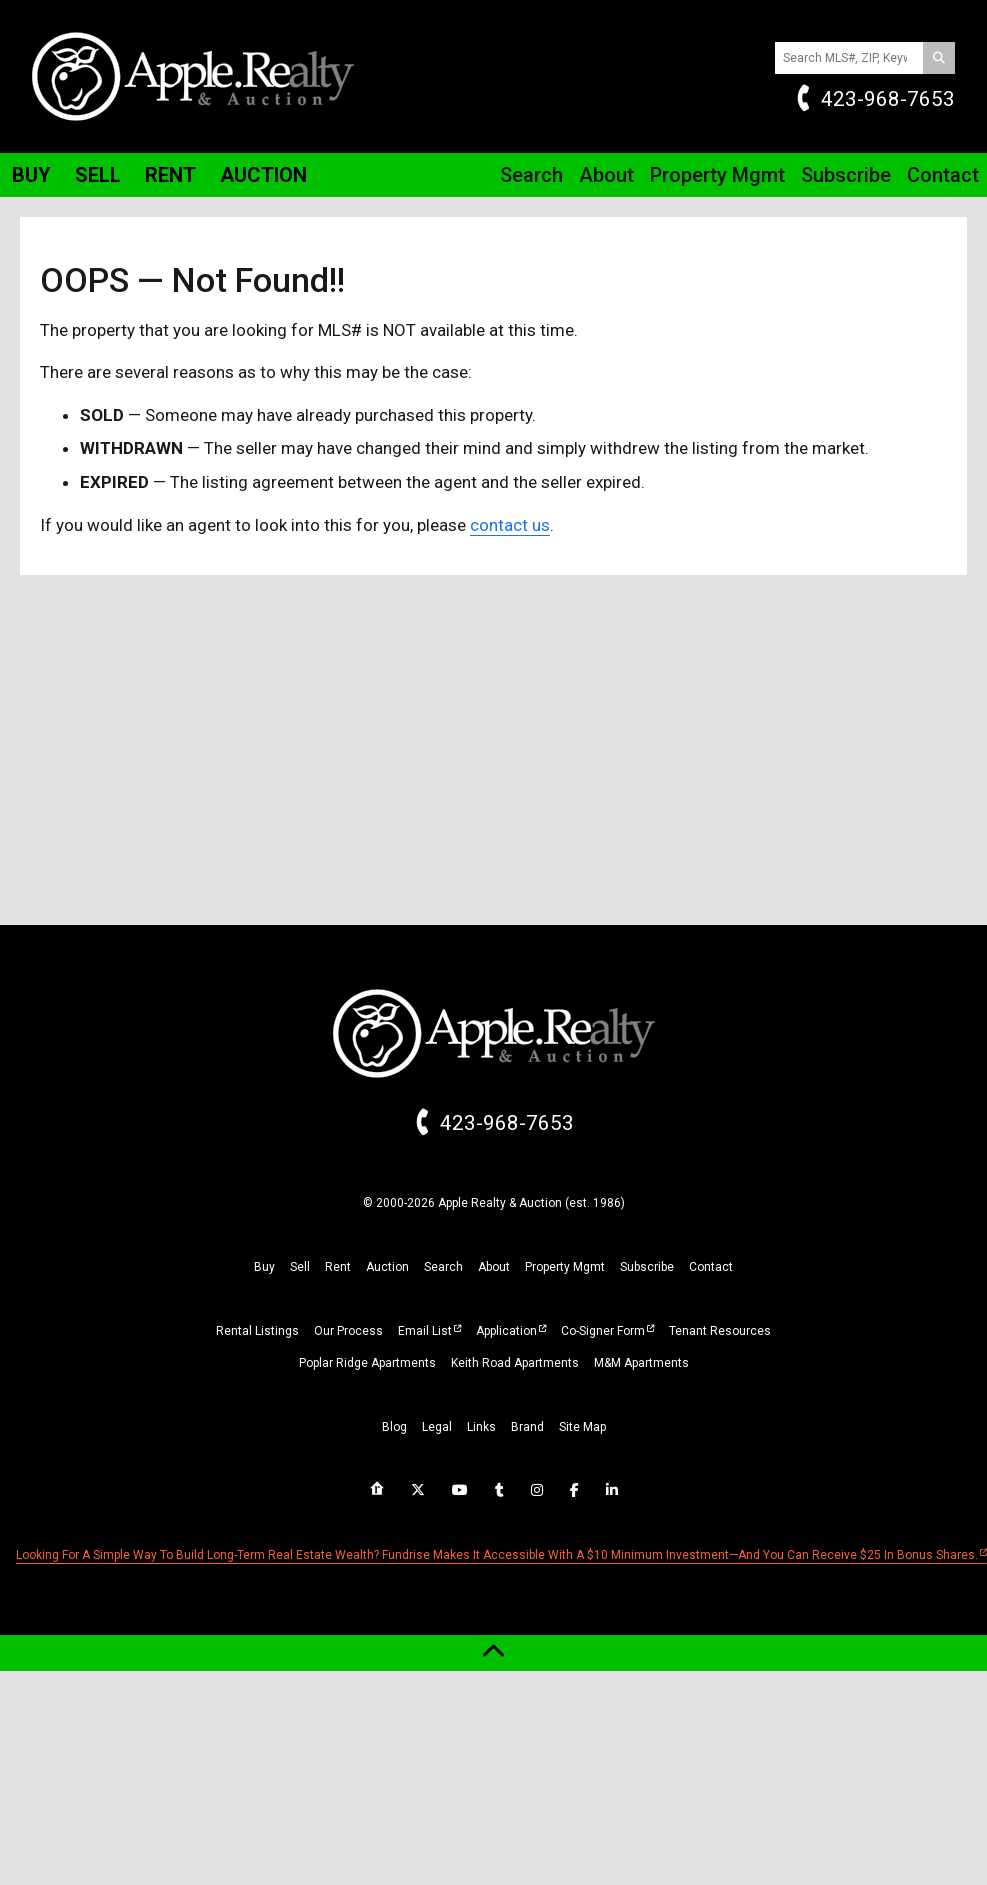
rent (338, 1267)
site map (582, 1427)
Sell (98, 175)
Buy (31, 175)
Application (506, 1331)
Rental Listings (257, 1331)
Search (531, 175)
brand (527, 1427)
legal (437, 1427)
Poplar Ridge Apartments (367, 1363)
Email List (425, 1331)
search (443, 1267)
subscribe (647, 1267)
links (481, 1427)
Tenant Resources (720, 1331)
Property (717, 175)
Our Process (348, 1331)
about (494, 1267)
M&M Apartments (641, 1363)
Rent (170, 175)
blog (394, 1427)
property (565, 1267)
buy (264, 1267)
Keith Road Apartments (515, 1363)
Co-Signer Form (603, 1331)
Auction (263, 175)
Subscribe (846, 175)
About (606, 175)
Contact (943, 175)
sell (300, 1267)
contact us (510, 525)
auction (387, 1267)
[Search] (939, 58)
